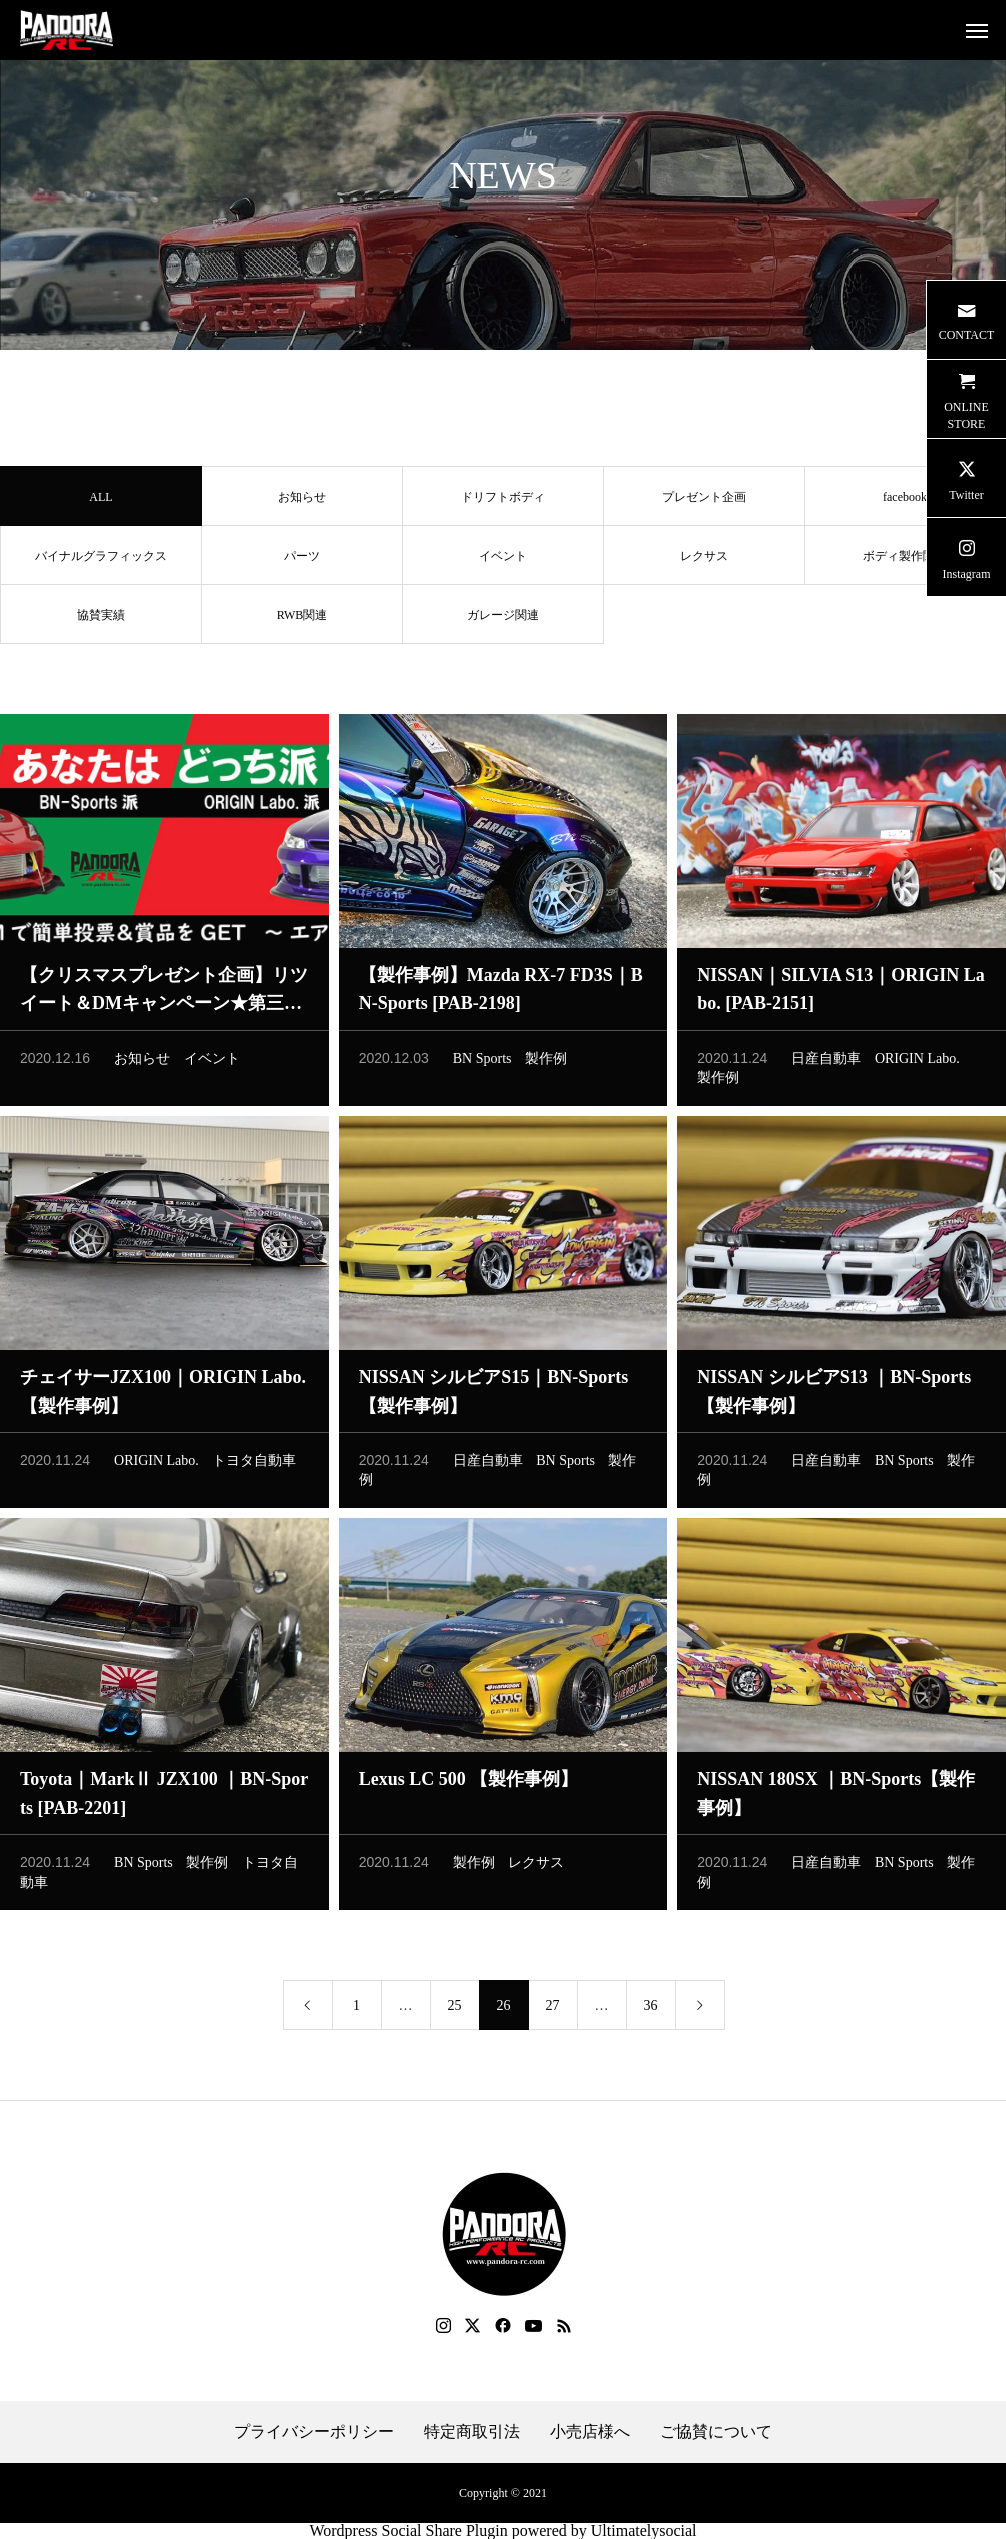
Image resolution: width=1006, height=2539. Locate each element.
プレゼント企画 (704, 504)
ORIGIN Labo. (917, 1065)
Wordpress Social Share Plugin (410, 2530)
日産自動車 (826, 1065)
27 (553, 2013)
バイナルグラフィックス (101, 563)
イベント (503, 563)
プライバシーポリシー (314, 2432)
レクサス (704, 563)
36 (651, 2013)
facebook (905, 504)
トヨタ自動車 (254, 1467)
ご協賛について (716, 2432)
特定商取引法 (472, 2432)
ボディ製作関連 (905, 563)
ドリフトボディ (503, 504)
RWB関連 (302, 622)
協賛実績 (101, 622)
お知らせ (302, 504)
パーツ (302, 563)
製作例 (546, 1065)
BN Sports (482, 1065)
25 (455, 2013)
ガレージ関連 (503, 622)
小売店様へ (590, 2432)
